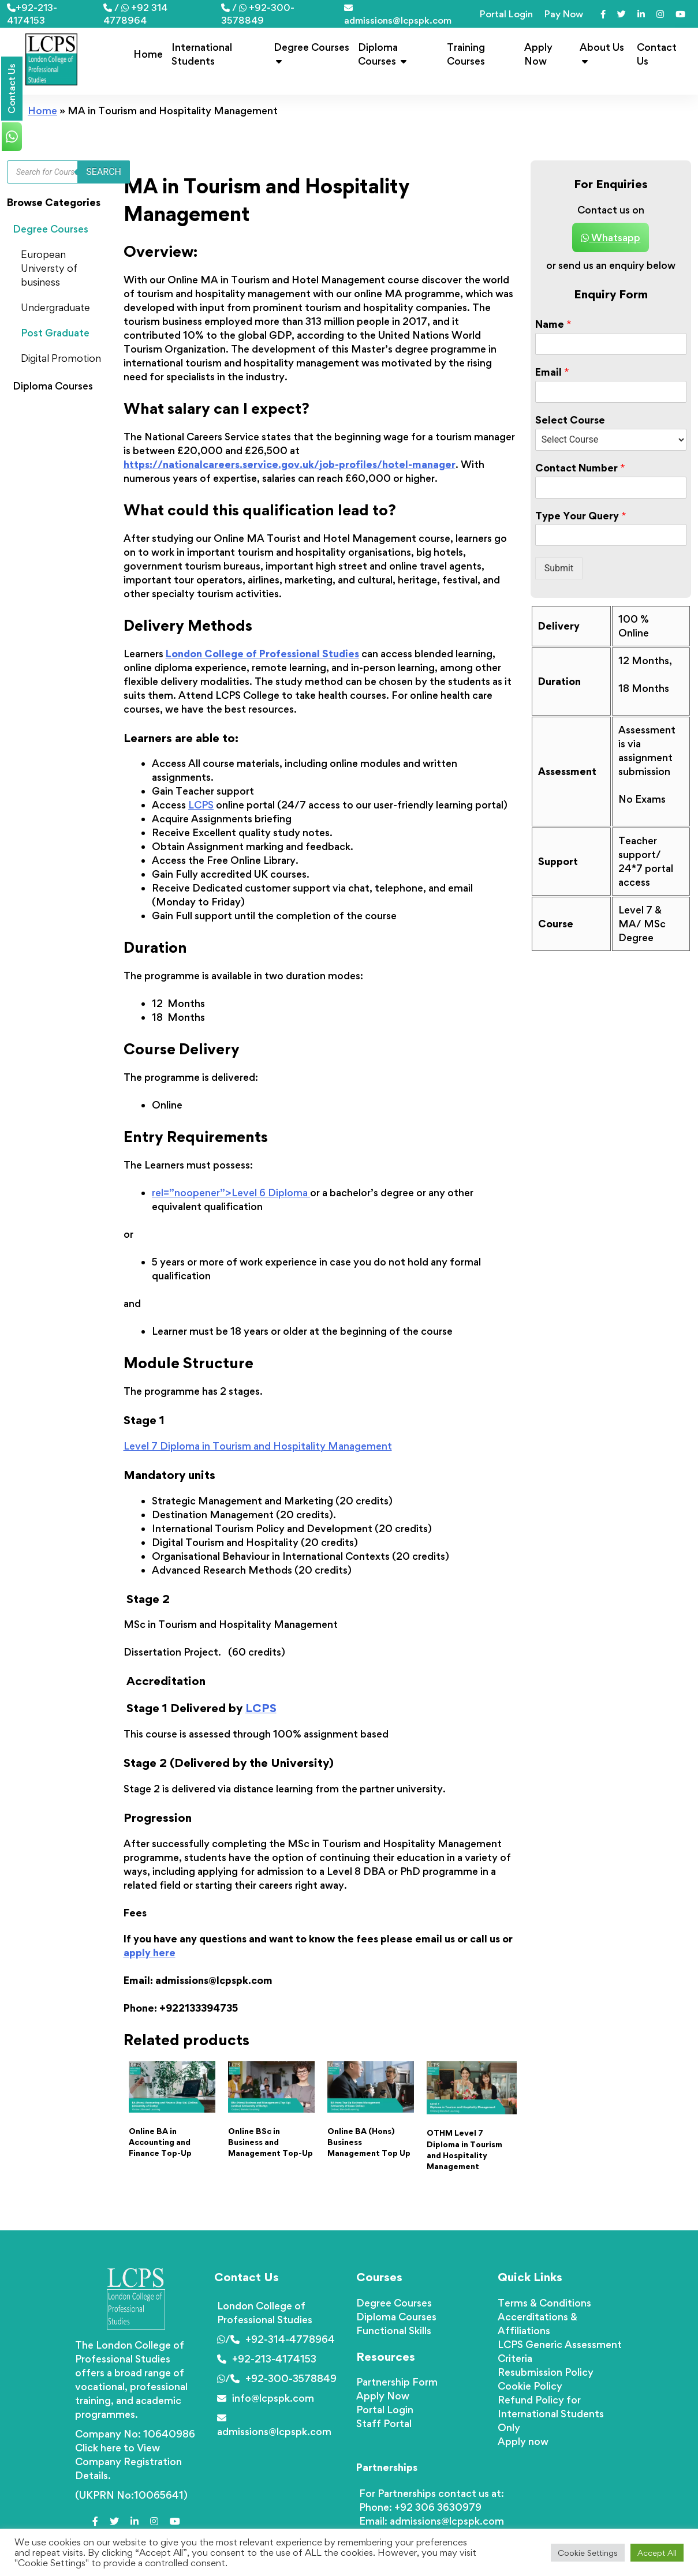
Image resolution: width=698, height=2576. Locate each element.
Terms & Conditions (544, 2303)
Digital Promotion (61, 358)
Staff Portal (384, 2423)
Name (553, 324)
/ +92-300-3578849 (257, 14)
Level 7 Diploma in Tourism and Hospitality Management (258, 1446)
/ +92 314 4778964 (135, 14)
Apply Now (538, 54)
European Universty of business (49, 268)
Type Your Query (580, 516)
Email (552, 372)
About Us (602, 53)
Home (148, 54)
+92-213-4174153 (32, 14)
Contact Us (657, 54)
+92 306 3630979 (437, 2507)
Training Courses (466, 54)
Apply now (523, 2441)
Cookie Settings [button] (588, 2553)
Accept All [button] (657, 2553)
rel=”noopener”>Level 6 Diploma (231, 1192)
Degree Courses (311, 53)
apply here (150, 1952)
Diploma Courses (382, 54)
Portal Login (506, 14)
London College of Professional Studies (262, 653)
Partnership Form (397, 2382)
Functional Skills (393, 2330)
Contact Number (580, 468)
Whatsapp (610, 237)
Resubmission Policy (546, 2372)
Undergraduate (55, 307)
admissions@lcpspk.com (397, 15)
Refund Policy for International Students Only (551, 2413)
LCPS (201, 805)
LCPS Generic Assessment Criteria (560, 2351)
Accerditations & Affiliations (537, 2324)
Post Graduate (55, 333)
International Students (201, 54)
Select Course (570, 420)
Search (103, 171)
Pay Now (563, 14)
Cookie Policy (530, 2386)
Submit (558, 568)
